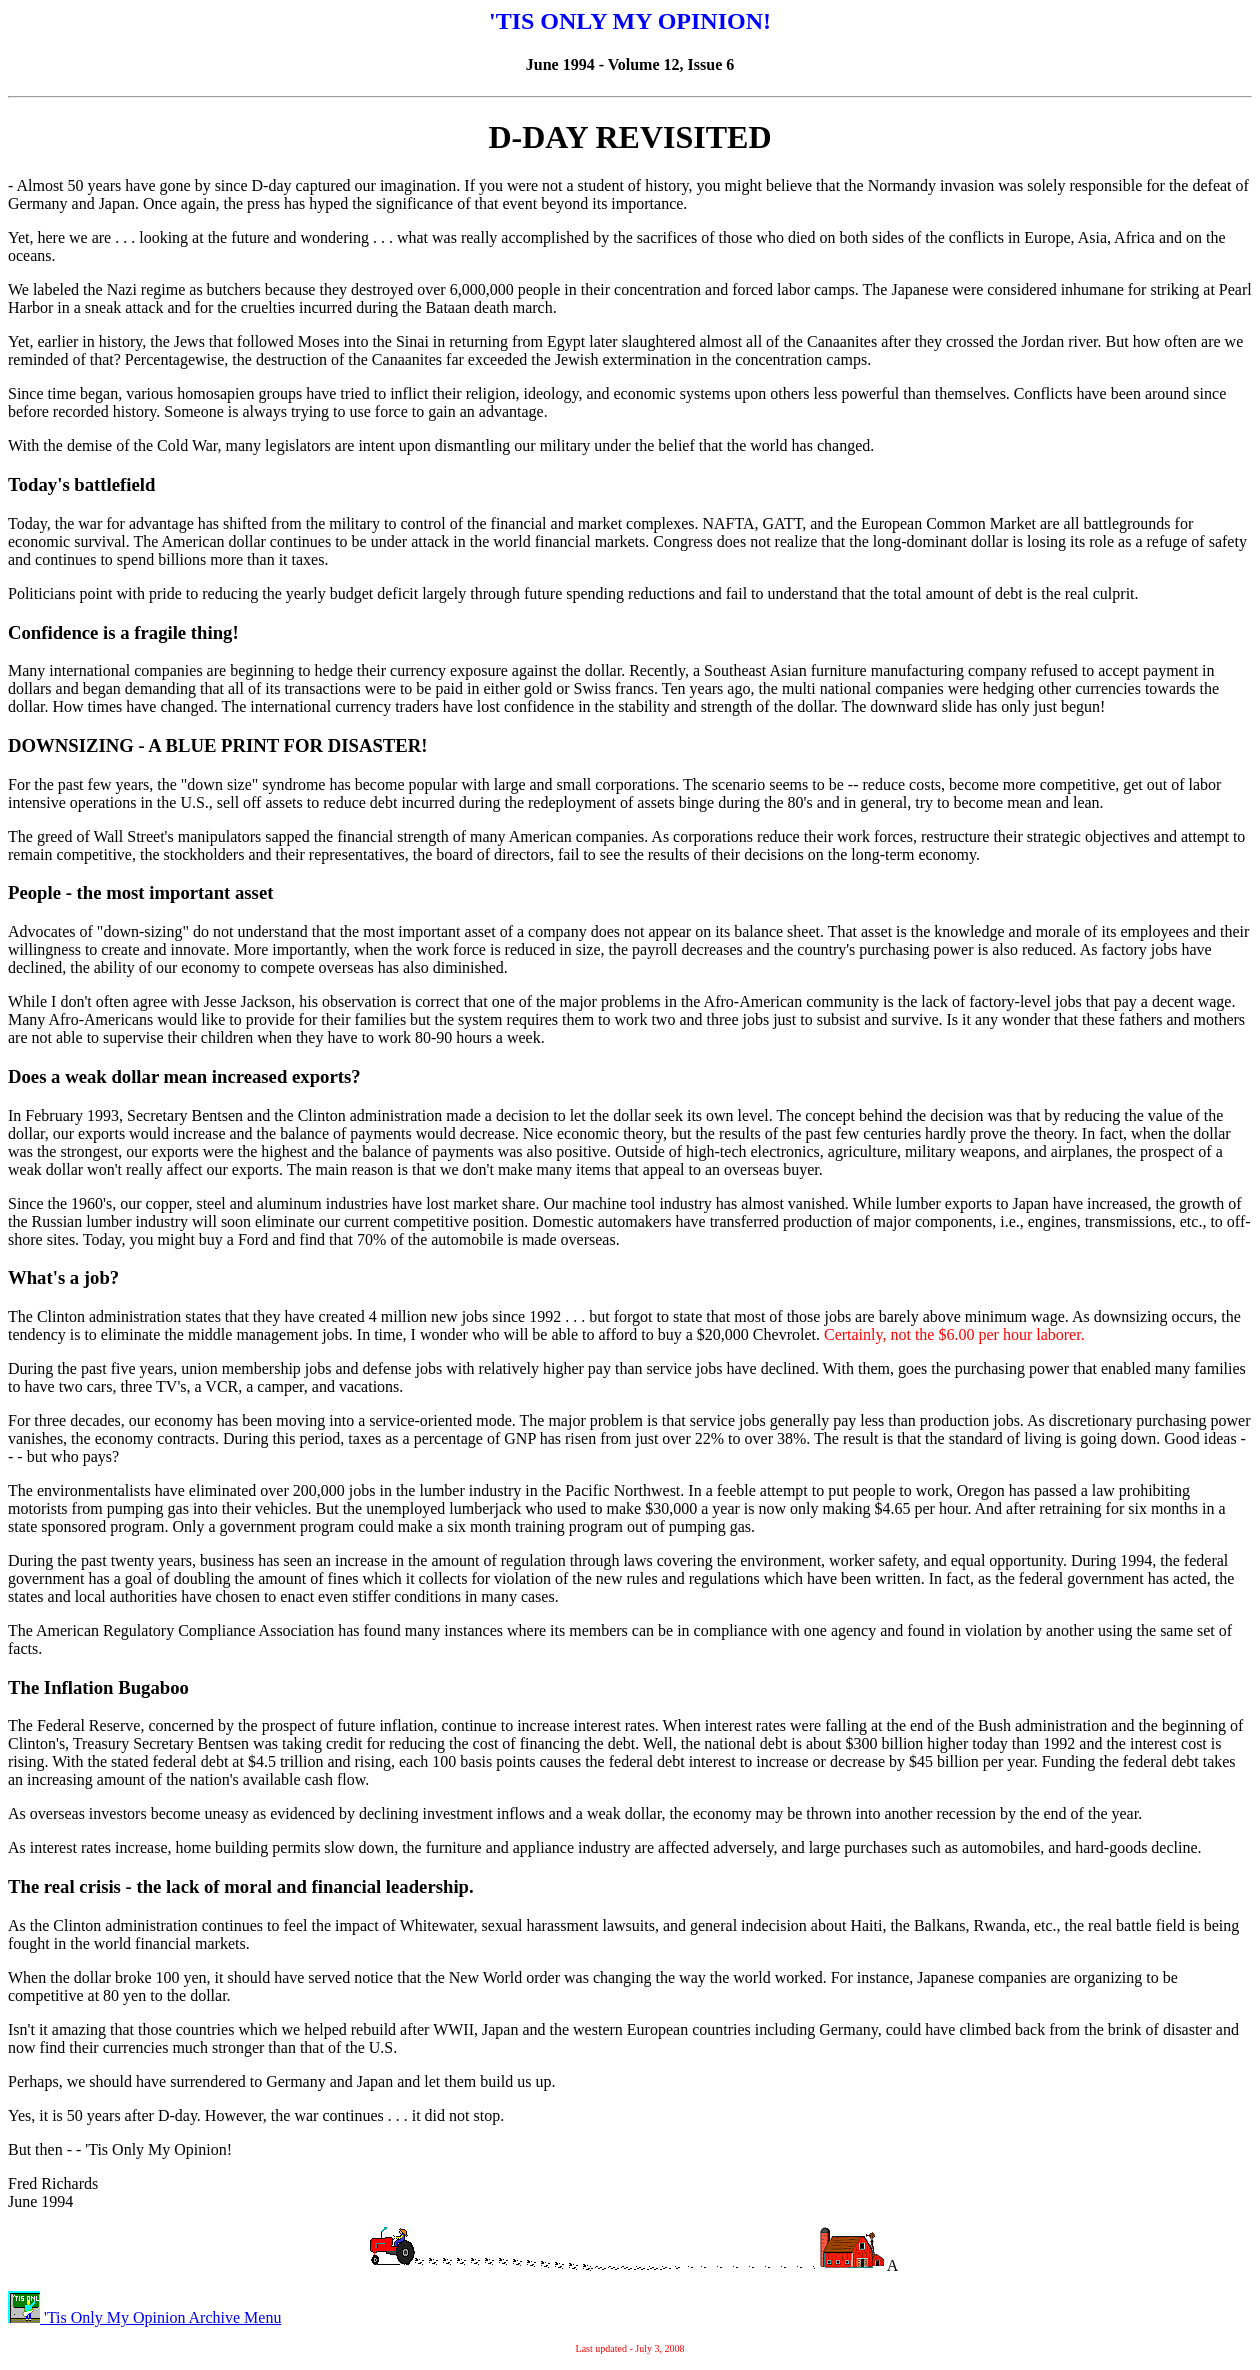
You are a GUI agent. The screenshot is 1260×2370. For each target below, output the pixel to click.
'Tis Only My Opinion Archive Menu (144, 2317)
